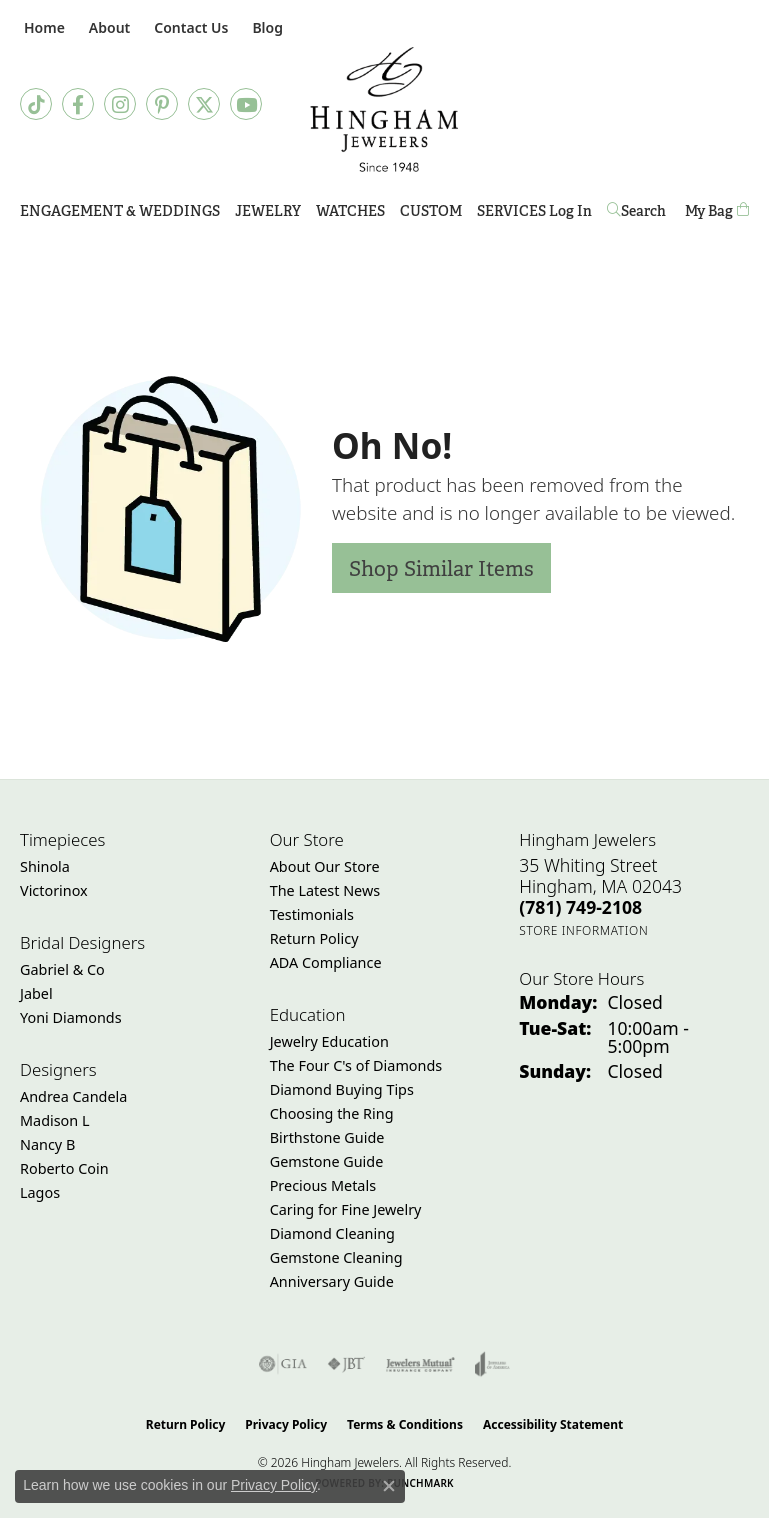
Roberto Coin (64, 1168)
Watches (350, 211)
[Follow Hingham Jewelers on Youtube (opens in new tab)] (246, 104)
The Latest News (325, 890)
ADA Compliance (326, 962)
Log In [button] (570, 214)
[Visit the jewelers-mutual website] (420, 1364)
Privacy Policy (286, 1424)
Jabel (36, 993)
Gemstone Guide (327, 1161)
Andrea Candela (73, 1096)
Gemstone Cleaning (336, 1257)
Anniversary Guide (332, 1281)
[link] (42, 27)
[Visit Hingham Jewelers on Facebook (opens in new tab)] (78, 104)
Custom (431, 211)
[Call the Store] (580, 907)
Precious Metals (323, 1185)
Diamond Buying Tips (342, 1089)
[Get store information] (583, 930)
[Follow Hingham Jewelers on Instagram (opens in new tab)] (120, 104)
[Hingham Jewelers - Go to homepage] (384, 109)
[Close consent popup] (389, 1486)
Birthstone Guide (327, 1137)
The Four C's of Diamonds (356, 1065)
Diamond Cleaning (332, 1233)
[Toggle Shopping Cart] (717, 211)
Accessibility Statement (553, 1424)
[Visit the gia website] (283, 1364)
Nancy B (47, 1144)
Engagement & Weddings (120, 211)
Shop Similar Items (441, 568)
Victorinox (54, 890)
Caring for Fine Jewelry (346, 1209)
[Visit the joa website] (492, 1364)
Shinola (45, 866)
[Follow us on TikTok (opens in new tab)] (36, 104)
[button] (107, 27)
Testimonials (312, 914)
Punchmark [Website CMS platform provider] (420, 1483)
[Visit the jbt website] (346, 1364)
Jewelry (268, 211)
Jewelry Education (329, 1041)
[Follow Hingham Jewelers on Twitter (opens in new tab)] (204, 104)
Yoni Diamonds (71, 1017)
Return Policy (314, 938)
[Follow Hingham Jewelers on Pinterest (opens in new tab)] (162, 104)
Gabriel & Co (62, 969)
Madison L (54, 1120)
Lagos (40, 1192)
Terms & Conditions (405, 1424)
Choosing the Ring (332, 1113)
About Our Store (325, 866)
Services (511, 211)
